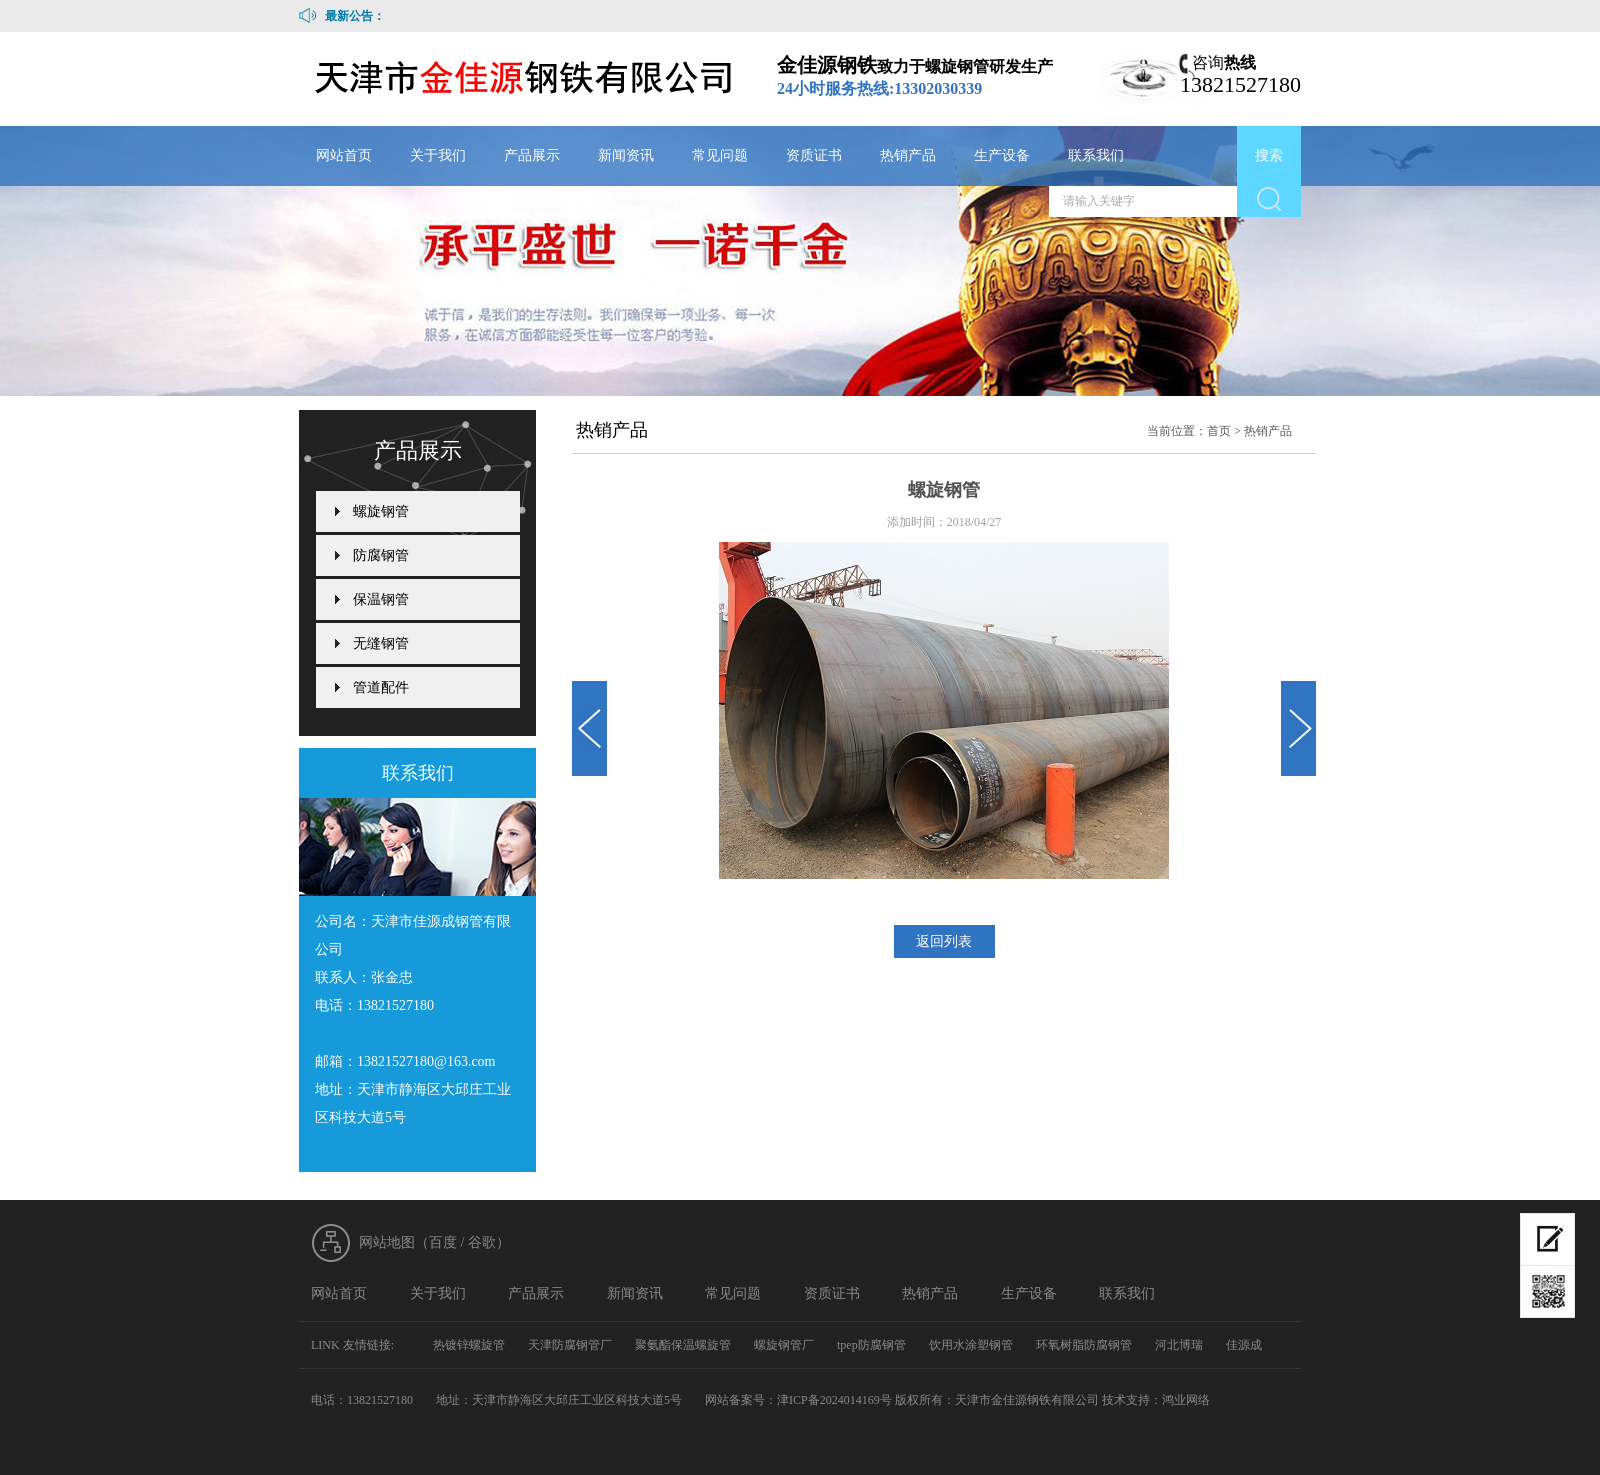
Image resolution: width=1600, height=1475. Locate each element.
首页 (1219, 431)
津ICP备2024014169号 (834, 1400)
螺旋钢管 (381, 511)
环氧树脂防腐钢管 (1084, 1345)
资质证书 (814, 155)
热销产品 (908, 155)
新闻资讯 (626, 155)
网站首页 (344, 155)
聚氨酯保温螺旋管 (683, 1345)
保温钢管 (381, 599)
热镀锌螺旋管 (469, 1345)
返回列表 (944, 941)
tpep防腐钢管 (871, 1345)
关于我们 (438, 155)
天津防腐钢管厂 (570, 1345)
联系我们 (1096, 155)
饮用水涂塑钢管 (971, 1345)
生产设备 (1002, 155)
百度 (443, 1242)
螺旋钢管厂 (784, 1345)
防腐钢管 (381, 555)
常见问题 (720, 155)
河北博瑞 (1179, 1345)
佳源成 (1244, 1345)
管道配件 (381, 687)
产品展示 (532, 155)
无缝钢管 (381, 643)
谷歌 (482, 1242)
